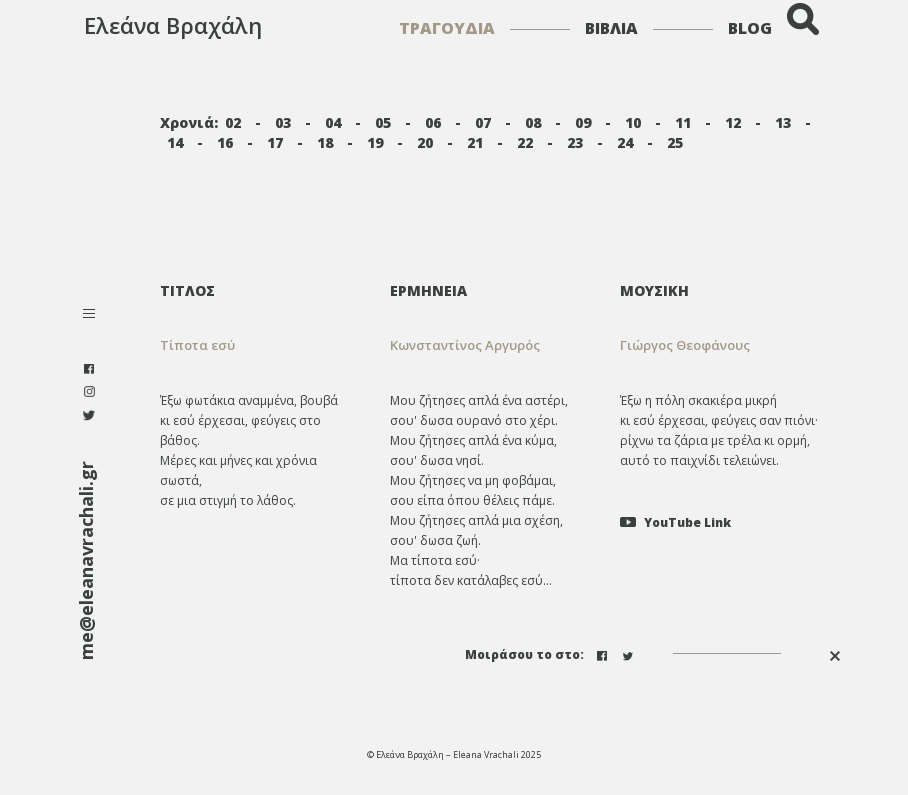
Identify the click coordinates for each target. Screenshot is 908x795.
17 (275, 142)
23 (575, 142)
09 (583, 122)
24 (625, 142)
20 (425, 142)
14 (175, 142)
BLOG (750, 28)
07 (483, 122)
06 (433, 122)
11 (683, 122)
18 (325, 142)
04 (333, 122)
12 (733, 122)
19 (375, 142)
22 (525, 142)
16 (225, 142)
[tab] (490, 290)
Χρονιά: (189, 122)
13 (783, 122)
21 (475, 142)
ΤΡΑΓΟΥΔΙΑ (447, 28)
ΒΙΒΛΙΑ (611, 28)
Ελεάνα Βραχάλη (173, 25)
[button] (490, 345)
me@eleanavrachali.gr (86, 560)
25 (675, 142)
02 (233, 122)
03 (283, 122)
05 (383, 122)
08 (533, 122)
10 (633, 122)
